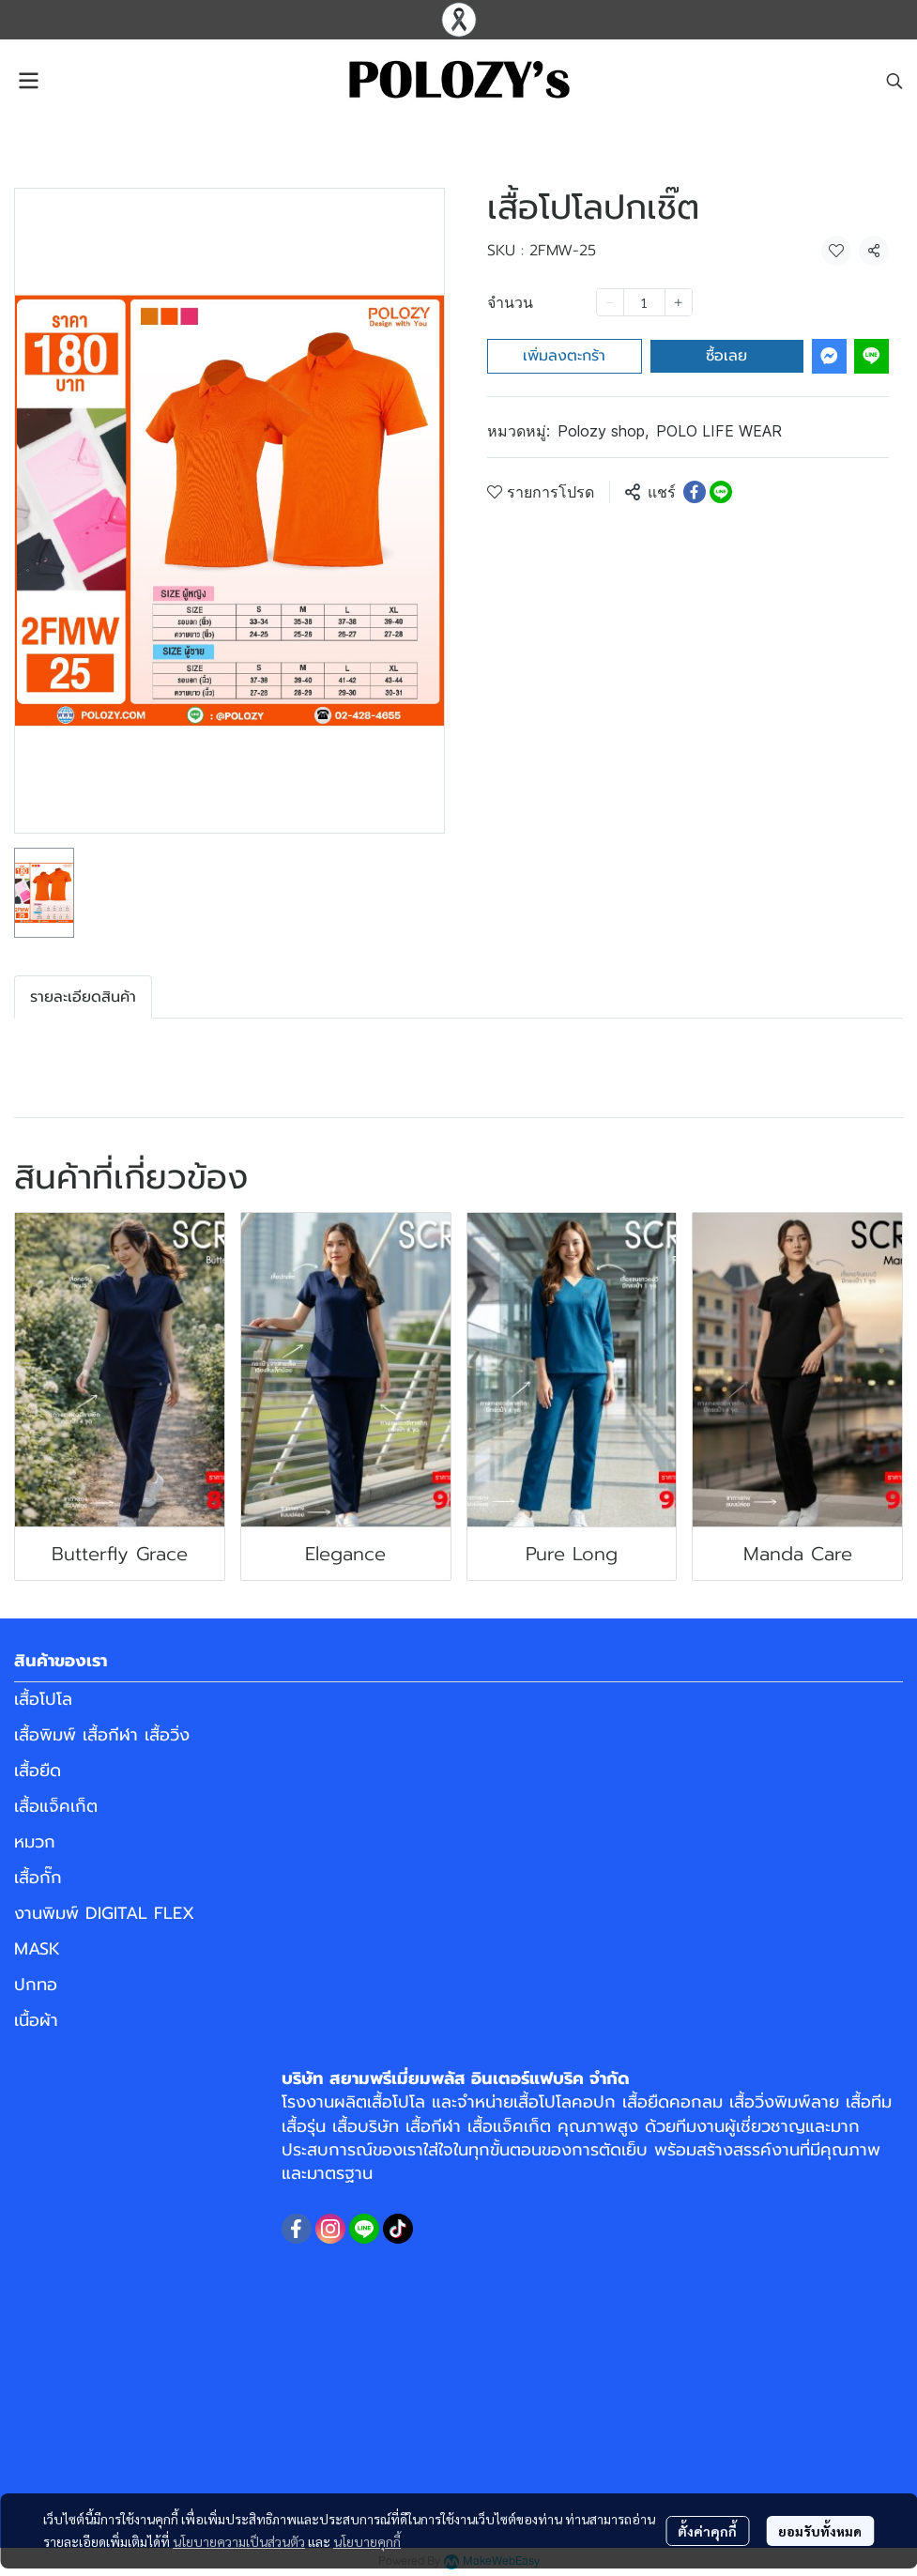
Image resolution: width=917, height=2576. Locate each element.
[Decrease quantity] (610, 302)
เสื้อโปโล (43, 1699)
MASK (37, 1949)
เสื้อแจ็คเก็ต (56, 1806)
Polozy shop (603, 431)
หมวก (34, 1842)
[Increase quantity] (678, 302)
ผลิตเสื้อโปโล (379, 2102)
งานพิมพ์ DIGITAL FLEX (104, 1913)
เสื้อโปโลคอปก (564, 2102)
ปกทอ (35, 1984)
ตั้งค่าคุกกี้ (707, 2530)
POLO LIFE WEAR (719, 431)
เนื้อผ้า (36, 2020)
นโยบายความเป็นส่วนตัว (239, 2541)
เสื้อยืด (37, 1770)
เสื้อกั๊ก (38, 1877)
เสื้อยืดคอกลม (672, 2102)
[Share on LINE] (721, 492)
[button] (894, 81)
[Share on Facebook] (694, 492)
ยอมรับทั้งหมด (820, 2530)
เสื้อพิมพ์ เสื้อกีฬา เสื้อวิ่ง (102, 1735)
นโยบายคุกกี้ (367, 2541)
